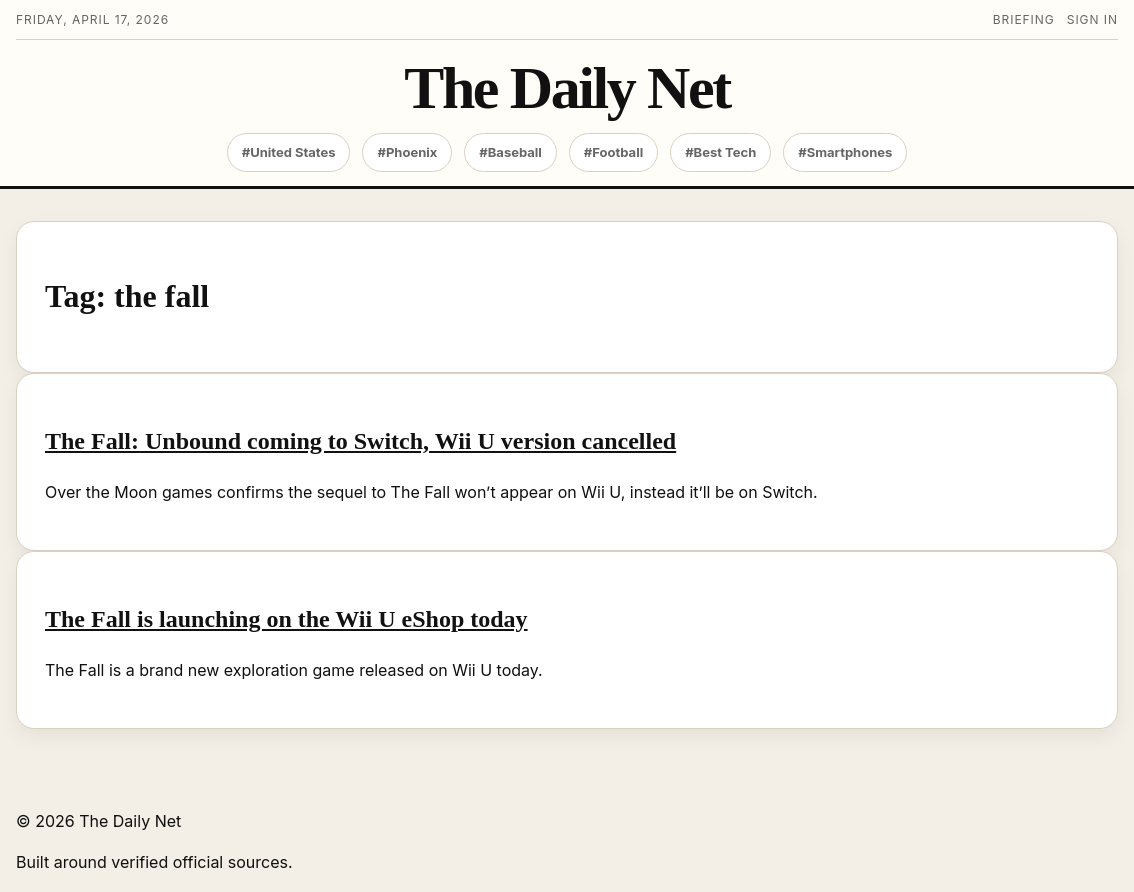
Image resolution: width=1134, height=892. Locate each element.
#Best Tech (720, 152)
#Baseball (510, 152)
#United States (289, 152)
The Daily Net (566, 88)
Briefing (1024, 19)
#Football (613, 152)
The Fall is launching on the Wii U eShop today (286, 619)
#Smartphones (845, 152)
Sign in (1092, 19)
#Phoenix (407, 152)
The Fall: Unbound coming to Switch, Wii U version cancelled (360, 441)
